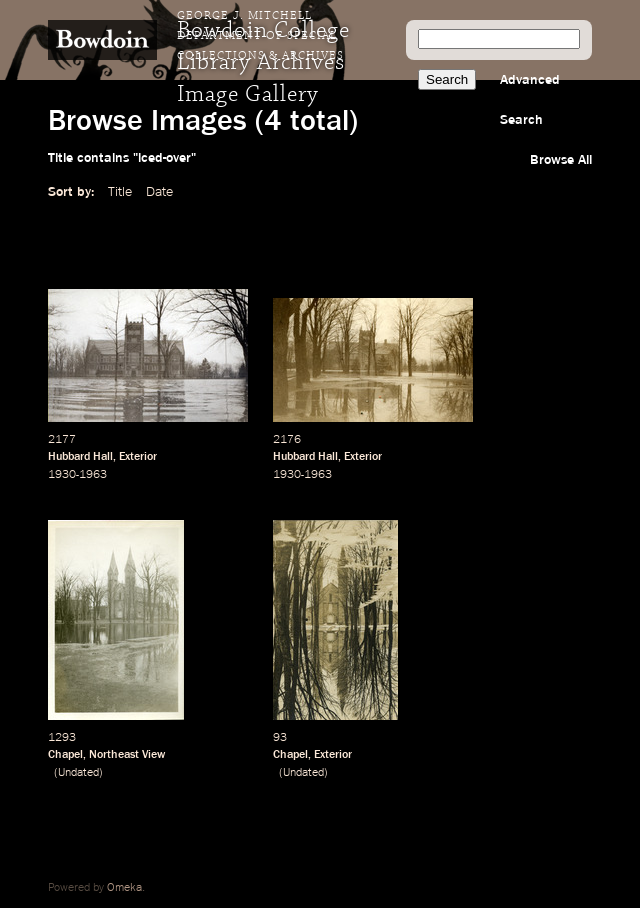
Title (120, 192)
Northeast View (127, 755)
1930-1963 (77, 475)
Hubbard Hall (80, 457)
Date (159, 192)
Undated (78, 773)
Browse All (561, 160)
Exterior (138, 457)
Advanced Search (530, 100)
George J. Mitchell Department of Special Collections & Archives (260, 36)
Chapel (65, 755)
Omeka (124, 888)
